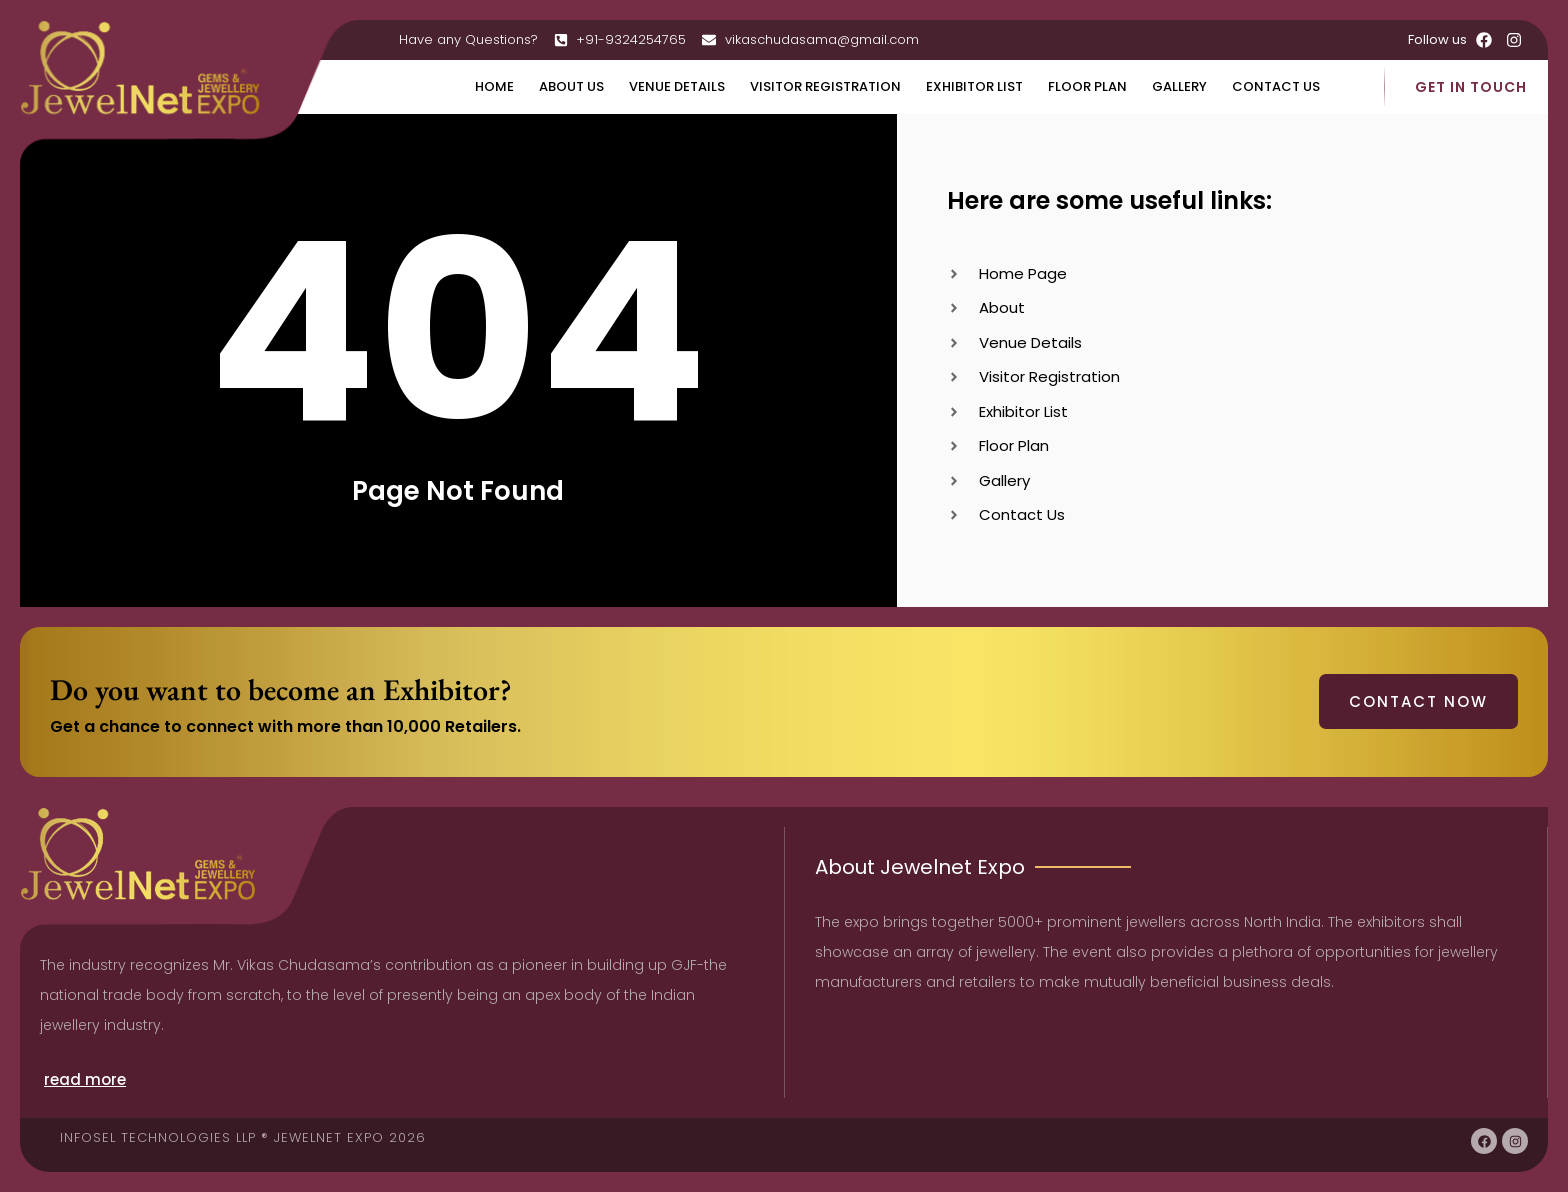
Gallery (1179, 86)
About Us (571, 86)
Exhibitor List (974, 86)
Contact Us (1276, 86)
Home (494, 86)
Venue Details (677, 86)
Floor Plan (1087, 86)
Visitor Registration (825, 86)
